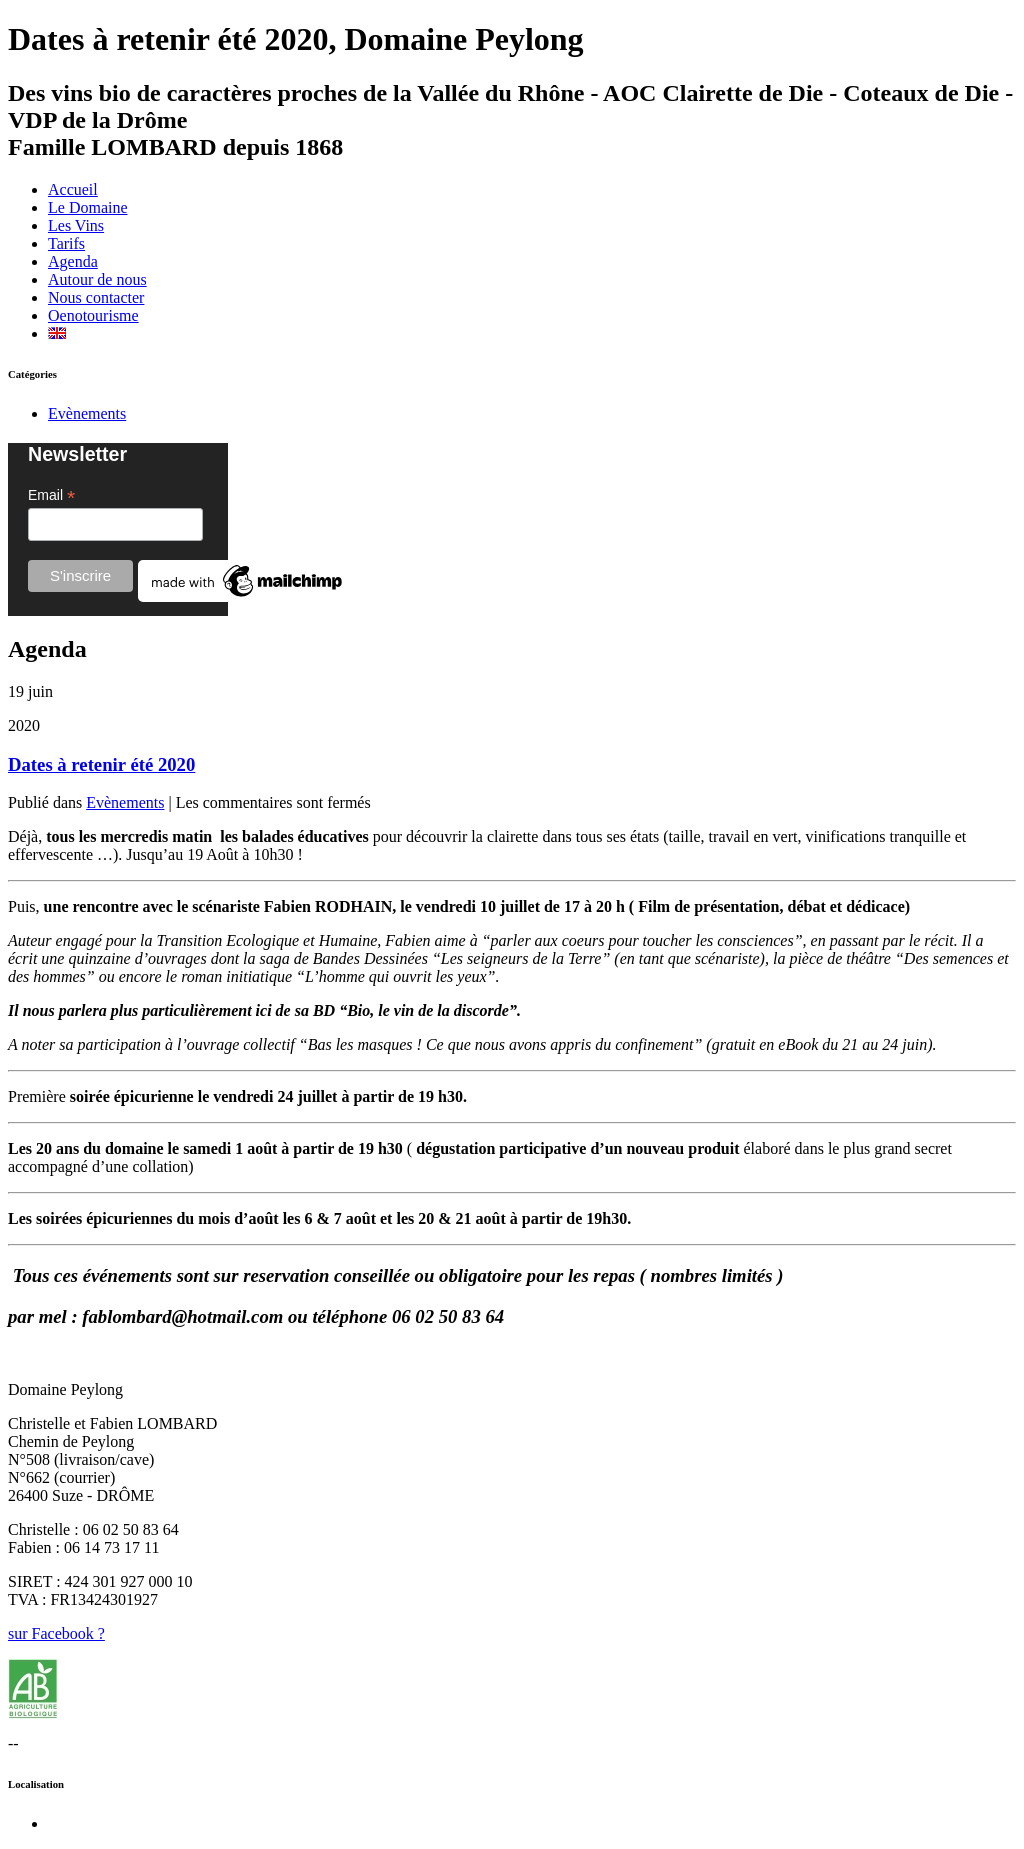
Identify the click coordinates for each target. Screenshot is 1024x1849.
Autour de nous (97, 279)
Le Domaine (88, 207)
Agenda (73, 261)
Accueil (73, 189)
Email (51, 495)
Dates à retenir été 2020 (101, 764)
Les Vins (76, 225)
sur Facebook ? (56, 1633)
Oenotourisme (93, 315)
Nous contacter (96, 297)
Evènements (87, 413)
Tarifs (66, 243)
